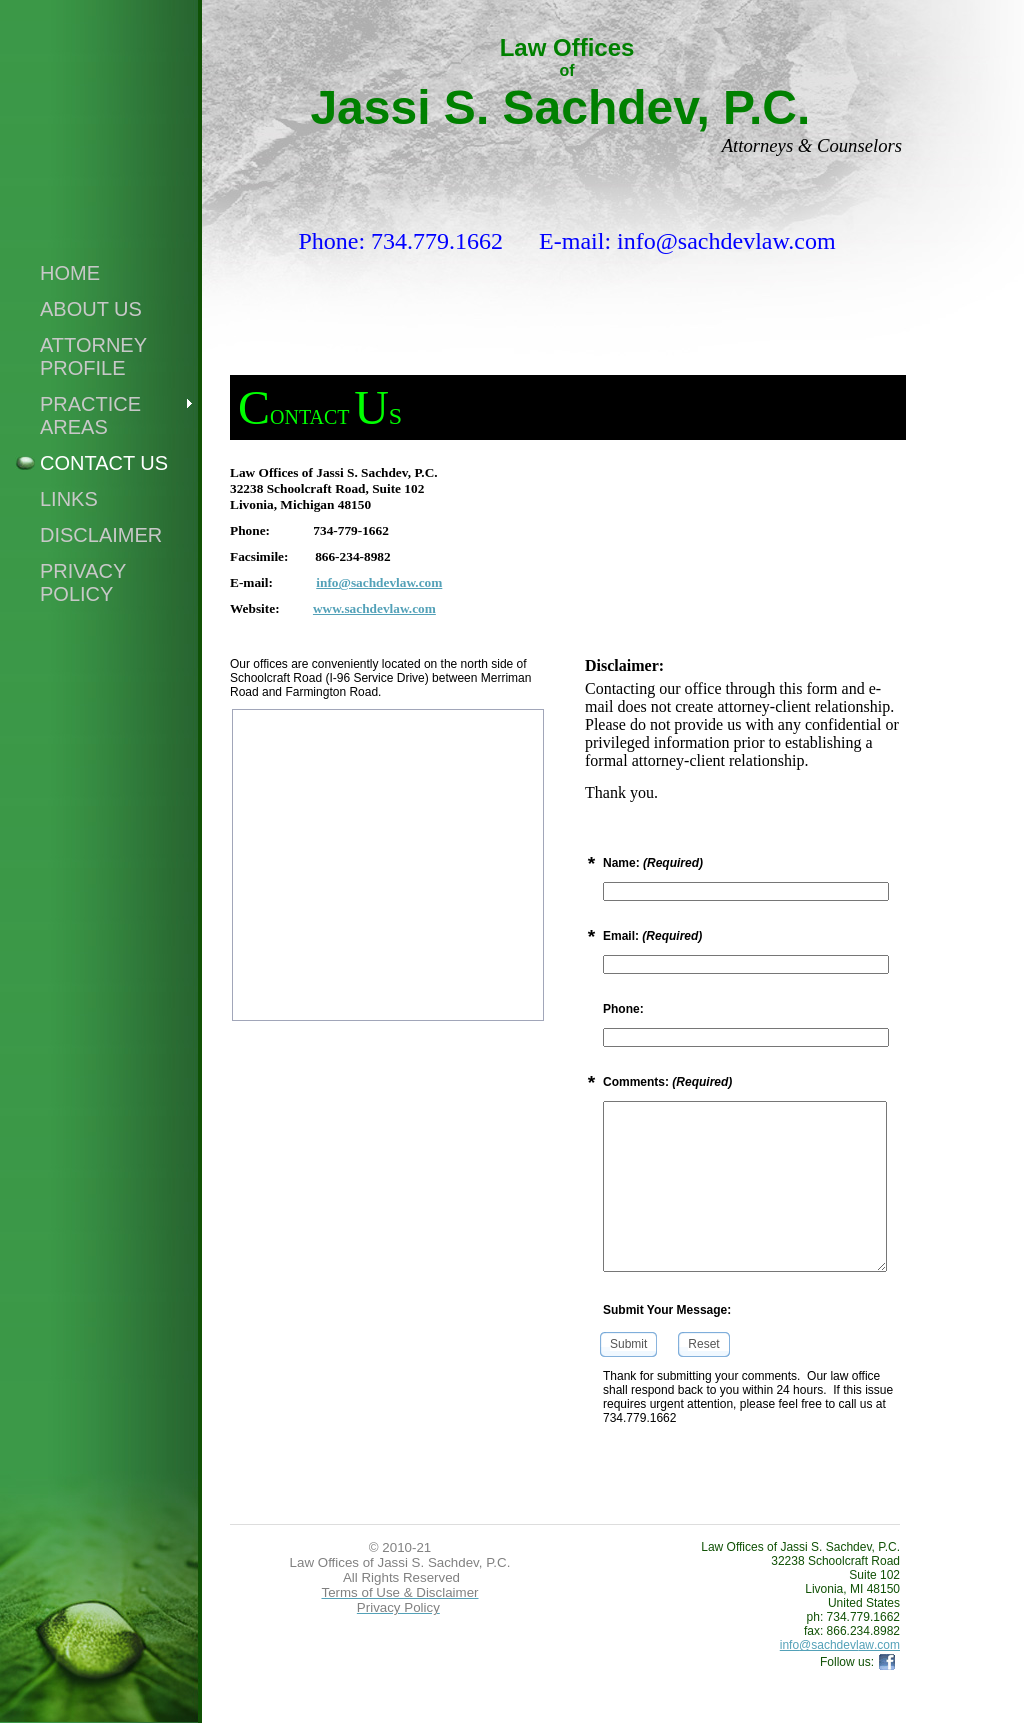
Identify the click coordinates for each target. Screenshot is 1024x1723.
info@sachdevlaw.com (379, 582)
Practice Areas (90, 415)
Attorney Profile (93, 356)
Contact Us (104, 463)
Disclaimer (101, 535)
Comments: (667, 1082)
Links (69, 499)
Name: (653, 863)
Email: (652, 936)
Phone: (623, 1009)
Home (70, 273)
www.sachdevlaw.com (374, 608)
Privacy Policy (83, 582)
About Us (91, 309)
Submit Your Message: (667, 1310)
